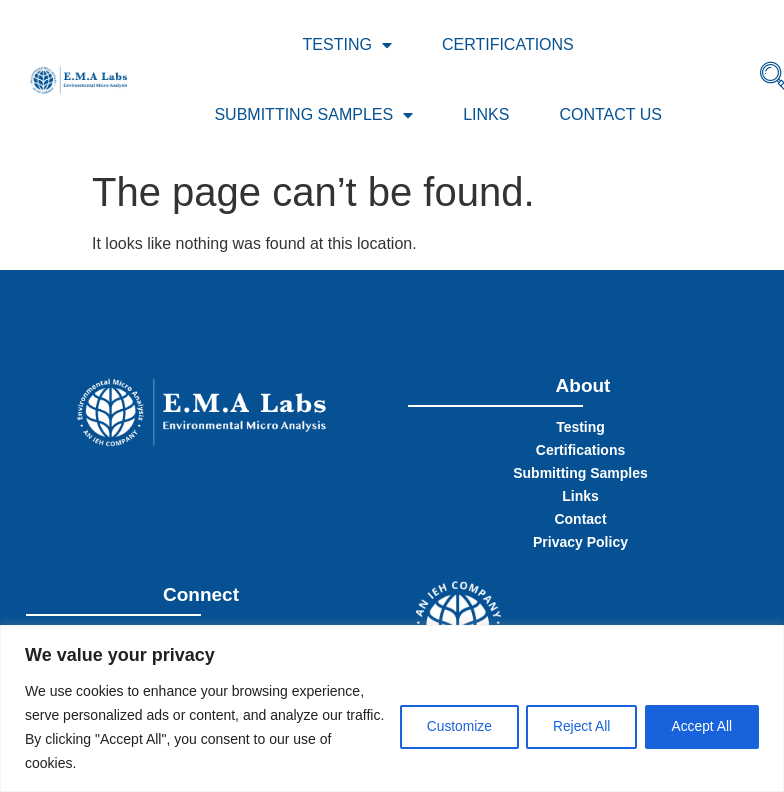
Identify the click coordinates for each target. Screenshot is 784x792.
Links (486, 114)
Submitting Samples (313, 115)
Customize (445, 727)
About (583, 385)
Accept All (699, 727)
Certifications (508, 44)
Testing (347, 45)
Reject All (573, 727)
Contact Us (610, 114)
